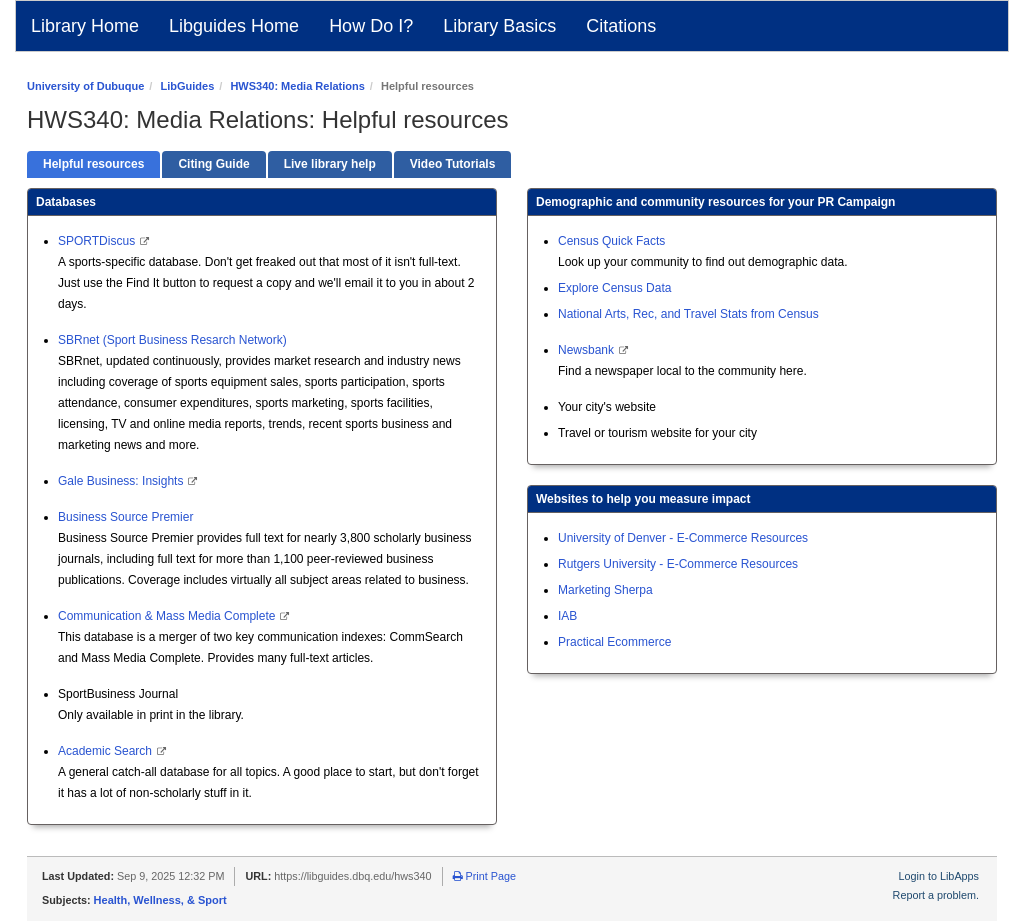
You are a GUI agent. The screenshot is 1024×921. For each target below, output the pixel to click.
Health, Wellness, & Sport (160, 900)
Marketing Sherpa (605, 590)
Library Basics (499, 26)
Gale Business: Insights (122, 481)
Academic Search (106, 751)
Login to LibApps (939, 876)
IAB (567, 616)
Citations (621, 26)
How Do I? (371, 26)
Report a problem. (936, 895)
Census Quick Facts (611, 241)
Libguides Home (234, 26)
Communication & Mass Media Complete (168, 616)
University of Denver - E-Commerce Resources (683, 538)
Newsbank (587, 350)
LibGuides (187, 86)
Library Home (85, 26)
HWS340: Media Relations (297, 86)
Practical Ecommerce (614, 642)
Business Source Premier (125, 517)
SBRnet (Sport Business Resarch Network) (172, 340)
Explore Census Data (614, 288)
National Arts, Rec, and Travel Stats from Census (688, 314)
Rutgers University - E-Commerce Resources (678, 564)
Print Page (484, 876)
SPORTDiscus (98, 241)
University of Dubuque (85, 86)
